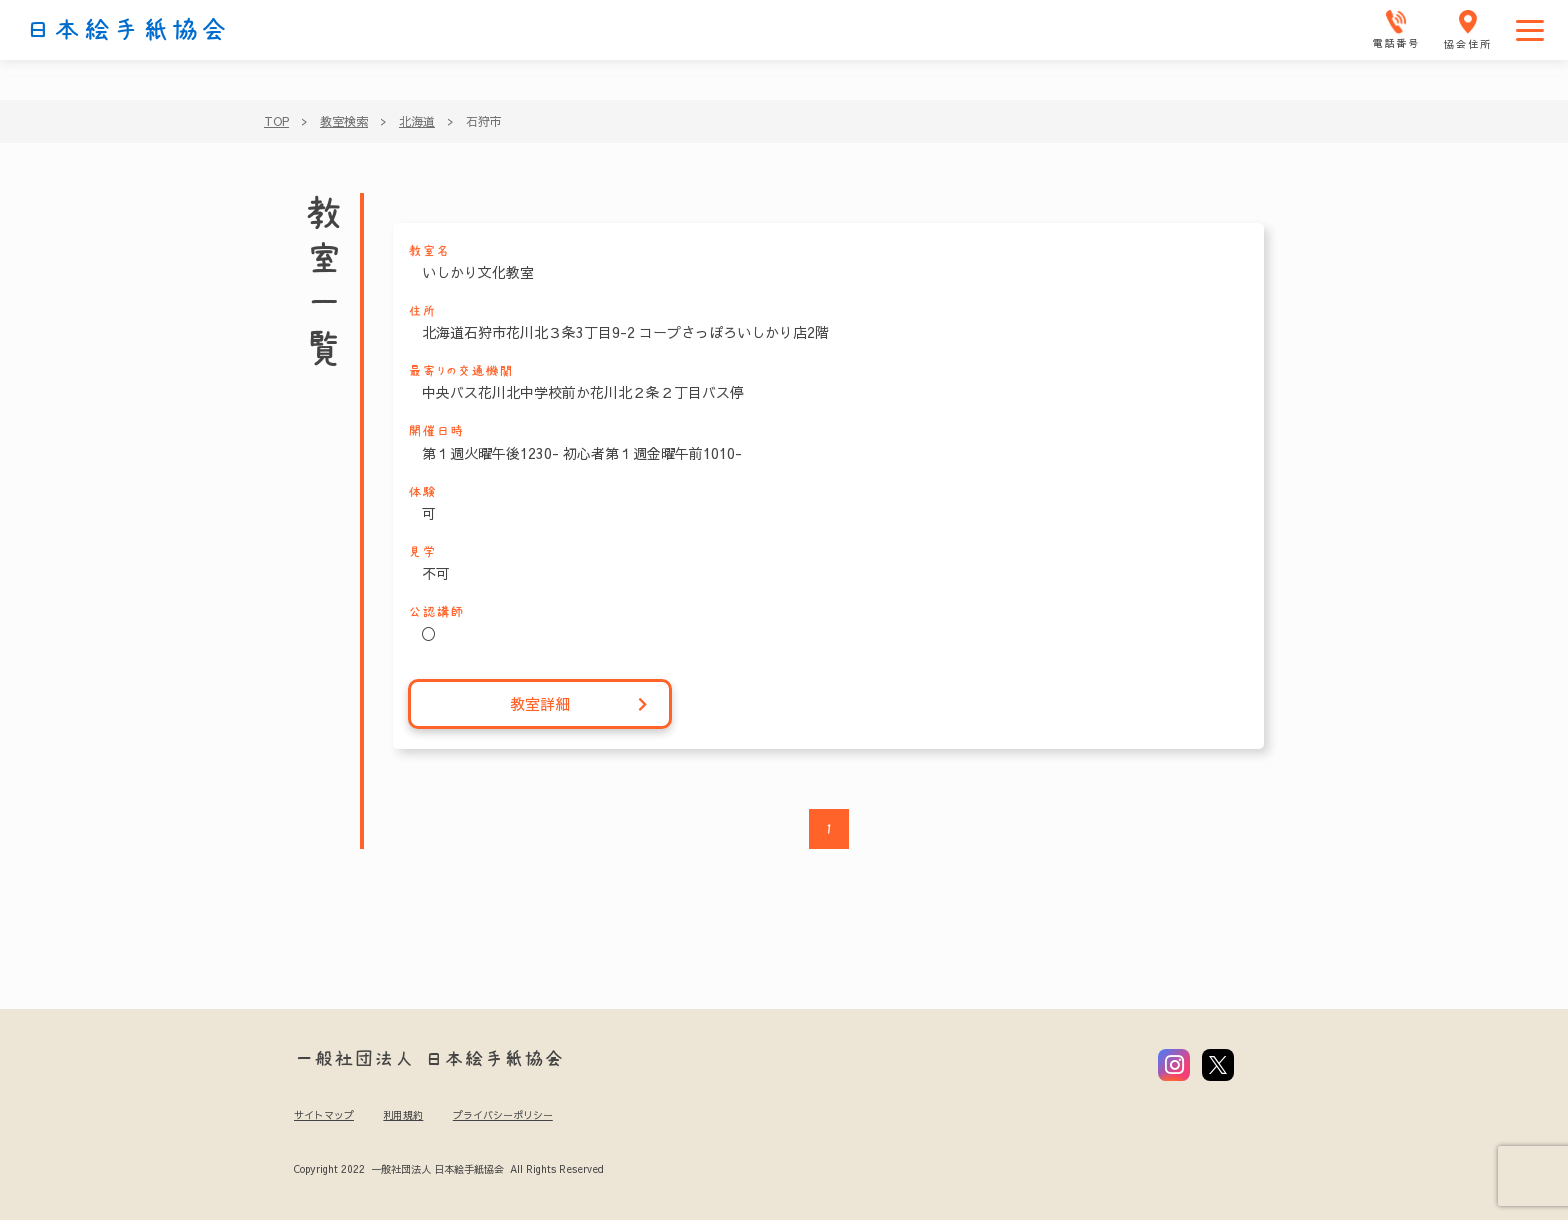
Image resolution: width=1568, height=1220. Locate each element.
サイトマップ (324, 1115)
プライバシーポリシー (503, 1115)
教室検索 (344, 121)
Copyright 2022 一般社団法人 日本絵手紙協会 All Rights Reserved (448, 1169)
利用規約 (403, 1115)
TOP (276, 121)
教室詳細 (579, 704)
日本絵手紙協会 (127, 30)
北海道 (417, 121)
